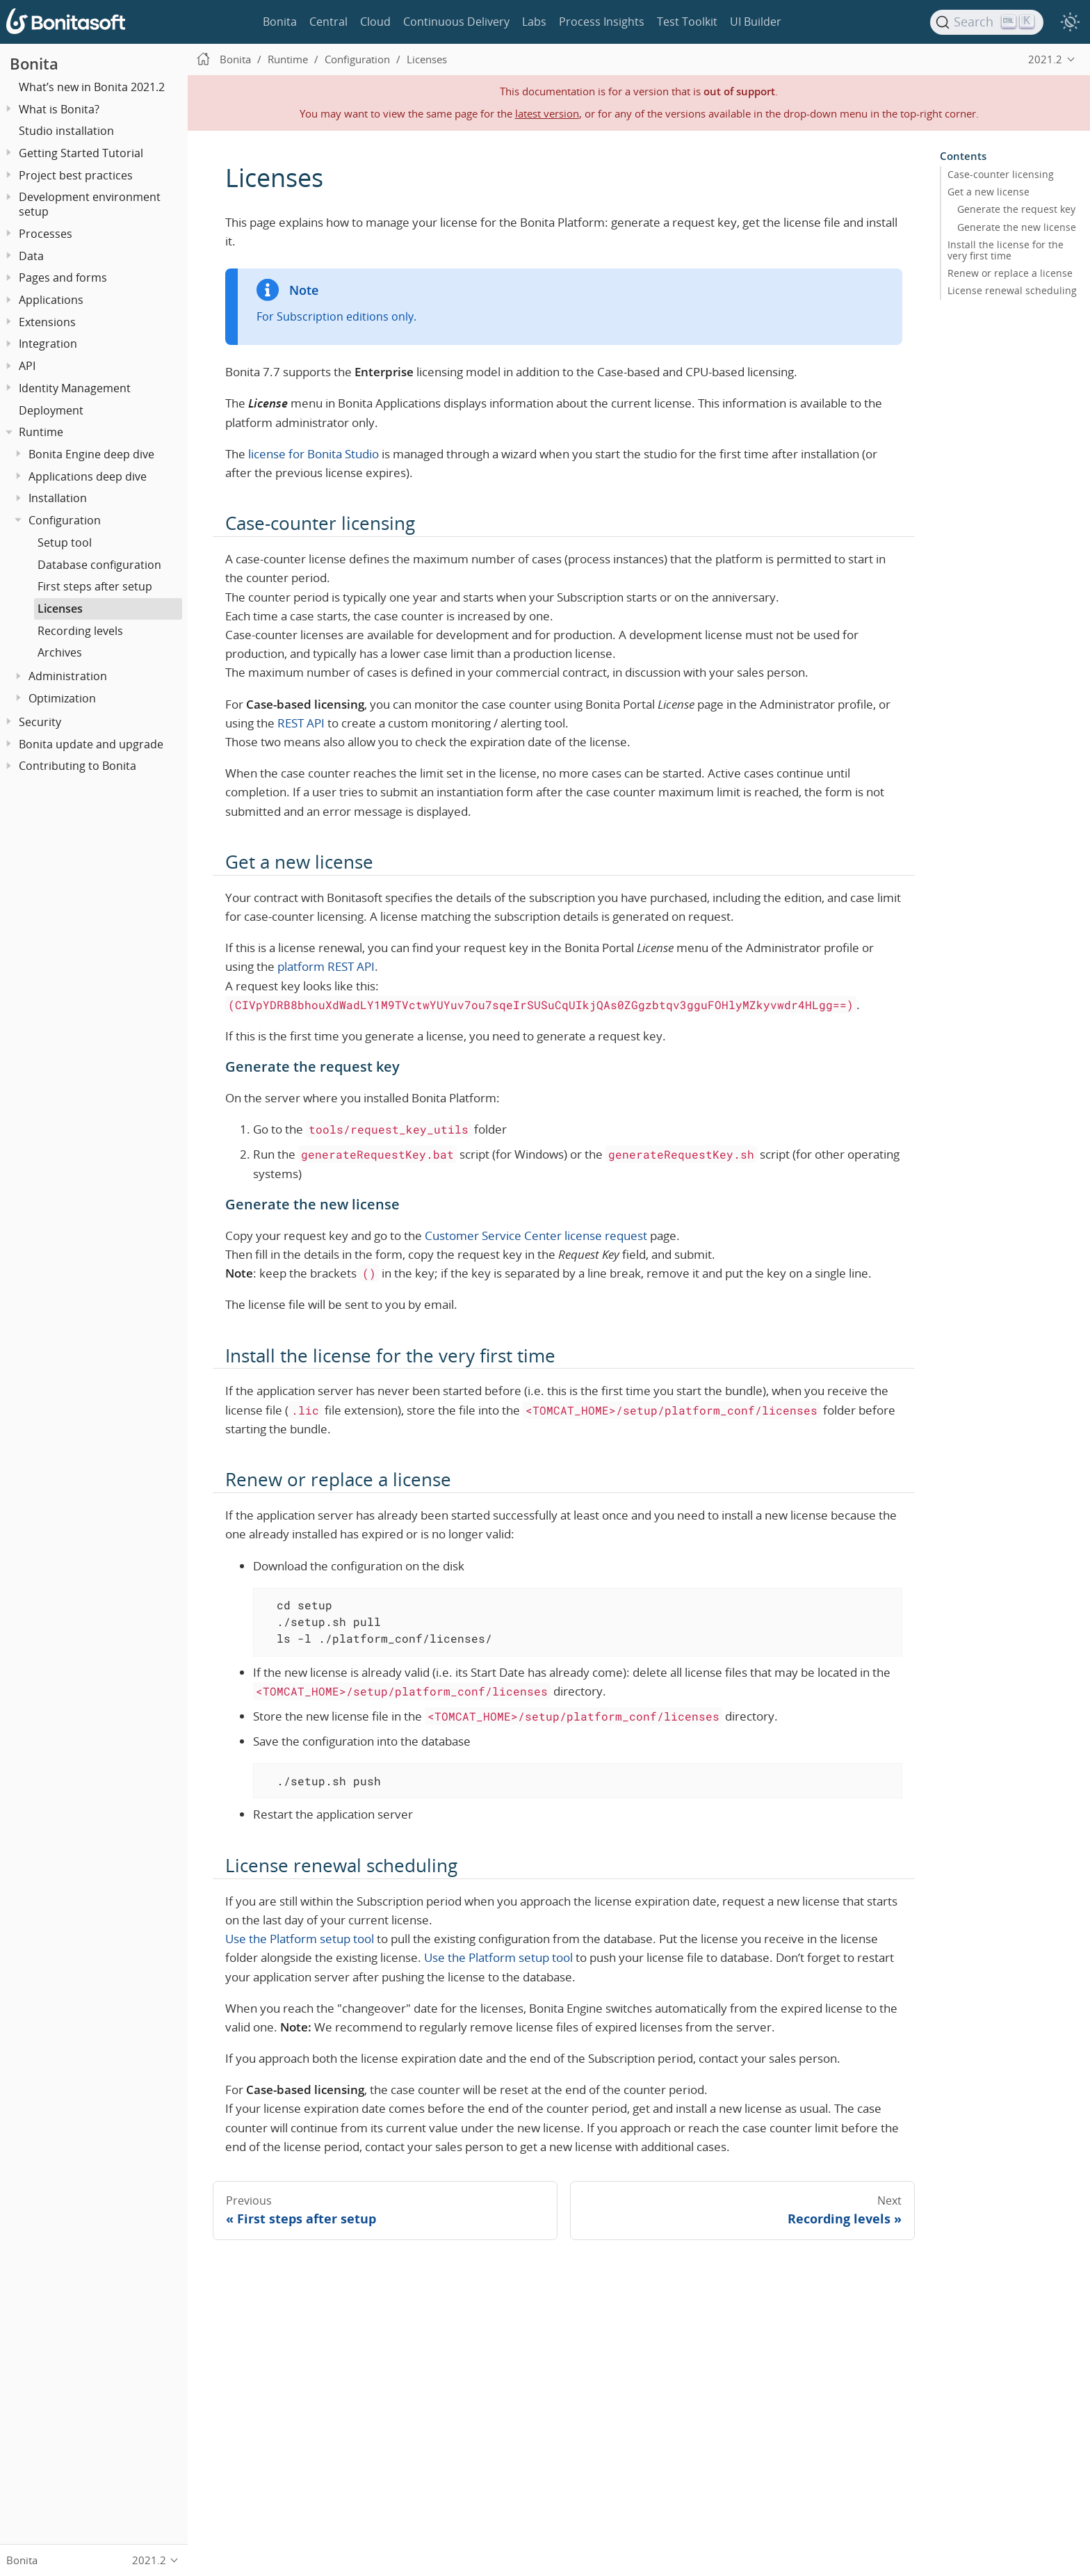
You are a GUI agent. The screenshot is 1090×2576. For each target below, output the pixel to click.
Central (328, 21)
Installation (58, 498)
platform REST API (326, 966)
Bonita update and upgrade (91, 744)
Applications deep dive (88, 476)
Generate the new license (1016, 226)
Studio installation (66, 130)
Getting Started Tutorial (81, 153)
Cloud (375, 21)
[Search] (987, 22)
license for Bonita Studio (313, 454)
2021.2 (1045, 59)
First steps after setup (95, 586)
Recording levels (80, 630)
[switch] (1070, 22)
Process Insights (601, 21)
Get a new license (988, 192)
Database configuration (99, 564)
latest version (547, 113)
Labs (534, 21)
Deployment (51, 410)
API (27, 365)
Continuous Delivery (456, 21)
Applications (51, 299)
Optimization (62, 698)
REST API (301, 723)
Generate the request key (1016, 209)
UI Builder (755, 21)
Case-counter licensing (1000, 174)
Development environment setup (90, 204)
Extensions (47, 322)
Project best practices (76, 175)
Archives (60, 652)
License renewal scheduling (1012, 290)
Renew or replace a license (1010, 273)
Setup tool (65, 542)
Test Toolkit (687, 21)
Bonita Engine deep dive (91, 454)
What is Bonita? (59, 109)
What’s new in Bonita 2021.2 (92, 87)
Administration (68, 676)
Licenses (60, 608)
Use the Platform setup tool (299, 1939)
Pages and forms (63, 277)
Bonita (280, 21)
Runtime (41, 432)
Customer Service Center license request (536, 1235)
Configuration (65, 520)
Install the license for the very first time (1005, 249)
